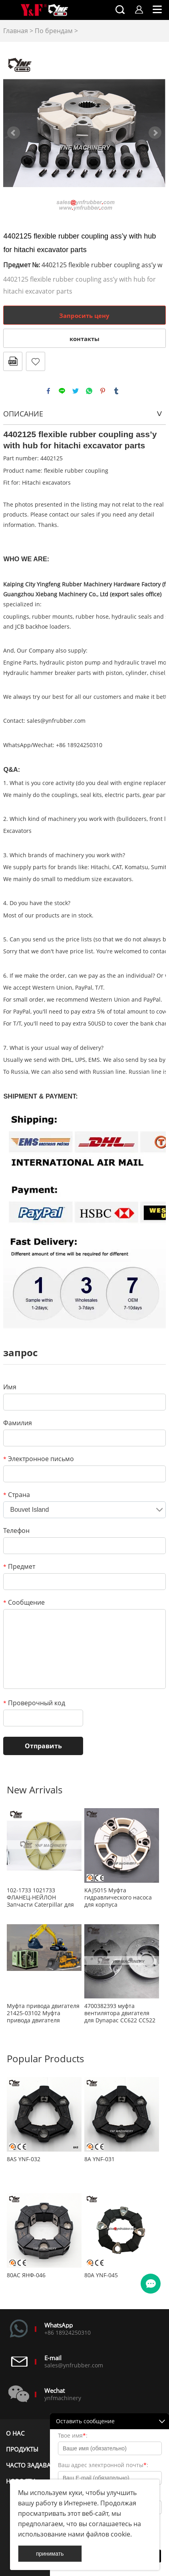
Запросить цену (84, 316)
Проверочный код (34, 1702)
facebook (48, 391)
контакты (84, 339)
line (62, 391)
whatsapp (89, 391)
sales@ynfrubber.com (56, 720)
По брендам (54, 30)
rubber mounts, (53, 616)
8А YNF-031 (99, 2159)
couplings (16, 616)
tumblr (116, 391)
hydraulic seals (131, 616)
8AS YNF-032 (23, 2159)
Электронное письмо (38, 1458)
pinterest (103, 391)
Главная (15, 30)
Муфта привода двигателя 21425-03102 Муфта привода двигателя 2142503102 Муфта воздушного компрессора (43, 2013)
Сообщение (24, 1602)
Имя (9, 1387)
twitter (76, 391)
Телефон (16, 1530)
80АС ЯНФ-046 (26, 2275)
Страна (16, 1494)
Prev (13, 132)
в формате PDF (12, 361)
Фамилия (17, 1422)
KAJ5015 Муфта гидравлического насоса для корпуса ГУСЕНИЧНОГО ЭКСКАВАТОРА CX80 (118, 1897)
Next (155, 132)
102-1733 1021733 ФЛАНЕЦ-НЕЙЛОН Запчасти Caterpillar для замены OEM (40, 1897)
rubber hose (92, 616)
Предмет (19, 1566)
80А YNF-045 (101, 2275)
